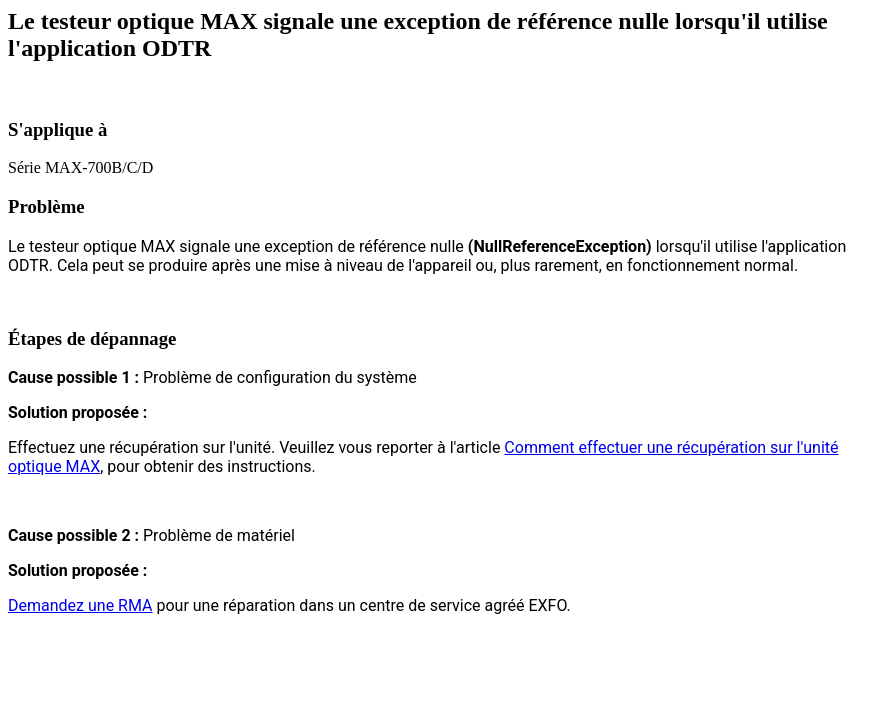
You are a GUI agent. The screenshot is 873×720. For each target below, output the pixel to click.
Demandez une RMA (80, 605)
